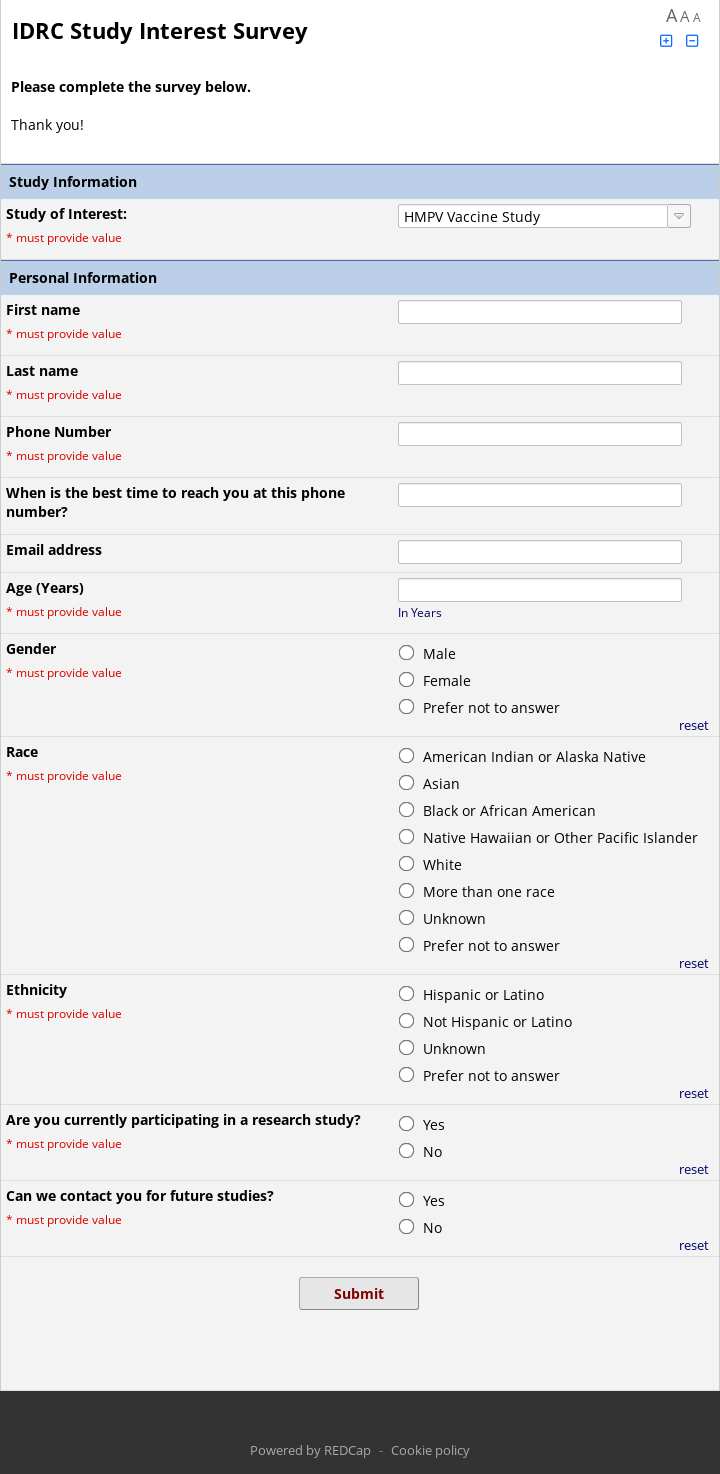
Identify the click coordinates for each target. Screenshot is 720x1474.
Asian (441, 783)
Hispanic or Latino (483, 994)
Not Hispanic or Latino (497, 1021)
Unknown (454, 918)
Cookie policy (430, 1450)
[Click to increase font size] (666, 40)
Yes (434, 1124)
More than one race (489, 891)
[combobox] (533, 216)
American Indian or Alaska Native (534, 756)
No (432, 1151)
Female (447, 680)
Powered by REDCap (310, 1450)
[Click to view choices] (679, 216)
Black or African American (509, 810)
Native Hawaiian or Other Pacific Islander (560, 837)
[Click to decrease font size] (693, 40)
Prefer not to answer (491, 707)
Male (439, 653)
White (442, 864)
